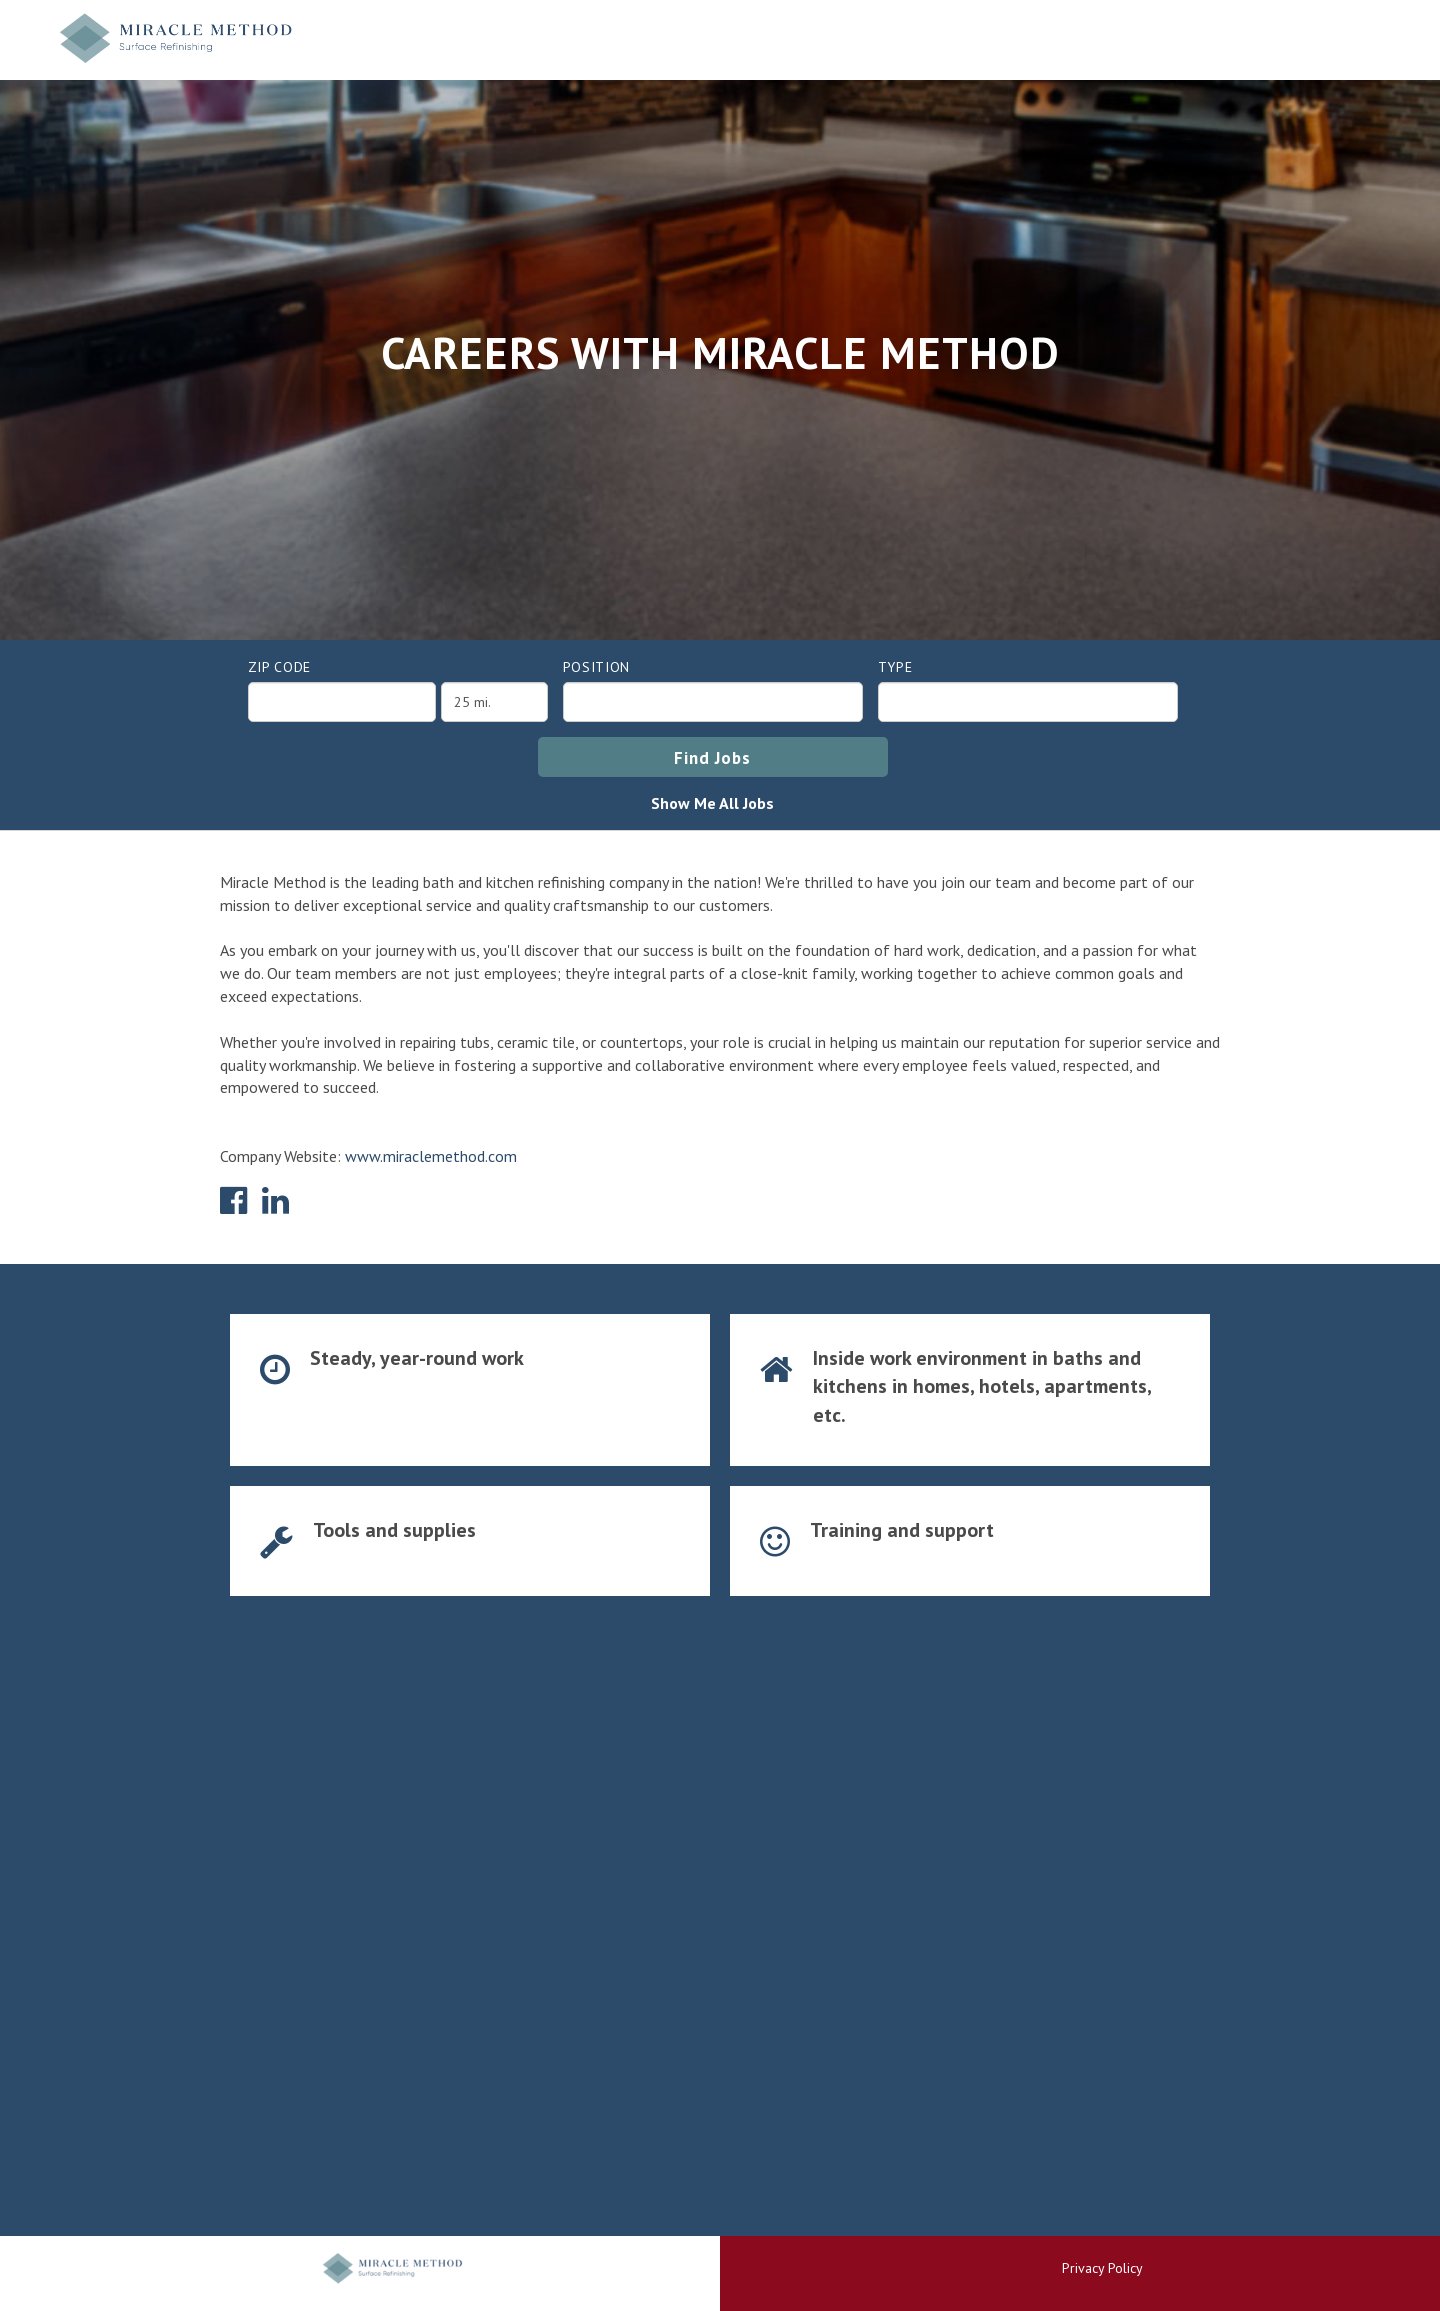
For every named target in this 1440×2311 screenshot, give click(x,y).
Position (597, 667)
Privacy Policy (1102, 2268)
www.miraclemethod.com (431, 1156)
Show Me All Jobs (712, 803)
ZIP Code (280, 667)
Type (895, 667)
